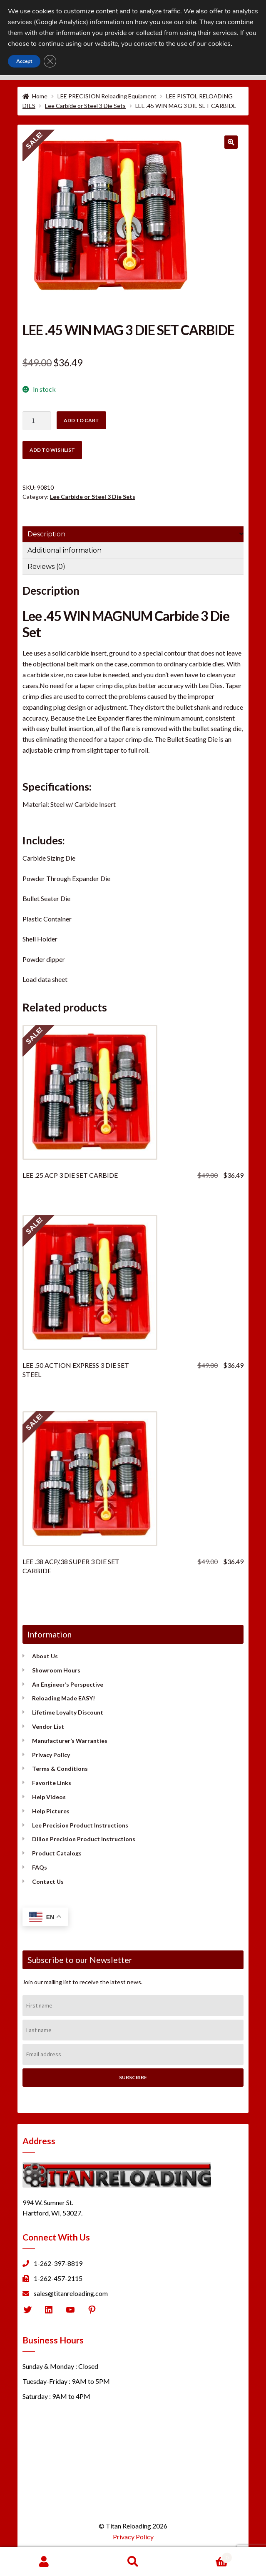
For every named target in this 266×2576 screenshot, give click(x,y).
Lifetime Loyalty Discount (67, 1712)
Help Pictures (51, 1811)
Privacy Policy (51, 1754)
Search (133, 2562)
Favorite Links (51, 1782)
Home (39, 96)
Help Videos (49, 1796)
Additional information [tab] (64, 550)
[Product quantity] (36, 421)
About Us (45, 1656)
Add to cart (81, 420)
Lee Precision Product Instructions (80, 1825)
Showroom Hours (56, 1670)
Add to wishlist (52, 450)
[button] (231, 142)
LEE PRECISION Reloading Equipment (107, 96)
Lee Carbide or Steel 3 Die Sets (85, 105)
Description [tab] (46, 534)
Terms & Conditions (60, 1768)
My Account (44, 2562)
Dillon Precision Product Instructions (83, 1839)
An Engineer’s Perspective (67, 1684)
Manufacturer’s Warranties (69, 1740)
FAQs (39, 1867)
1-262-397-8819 (58, 2263)
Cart (204, 2556)
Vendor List (48, 1726)
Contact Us (48, 1881)
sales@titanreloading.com (71, 2293)
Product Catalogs (57, 1853)
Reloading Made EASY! (63, 1698)
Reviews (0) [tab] (46, 567)
